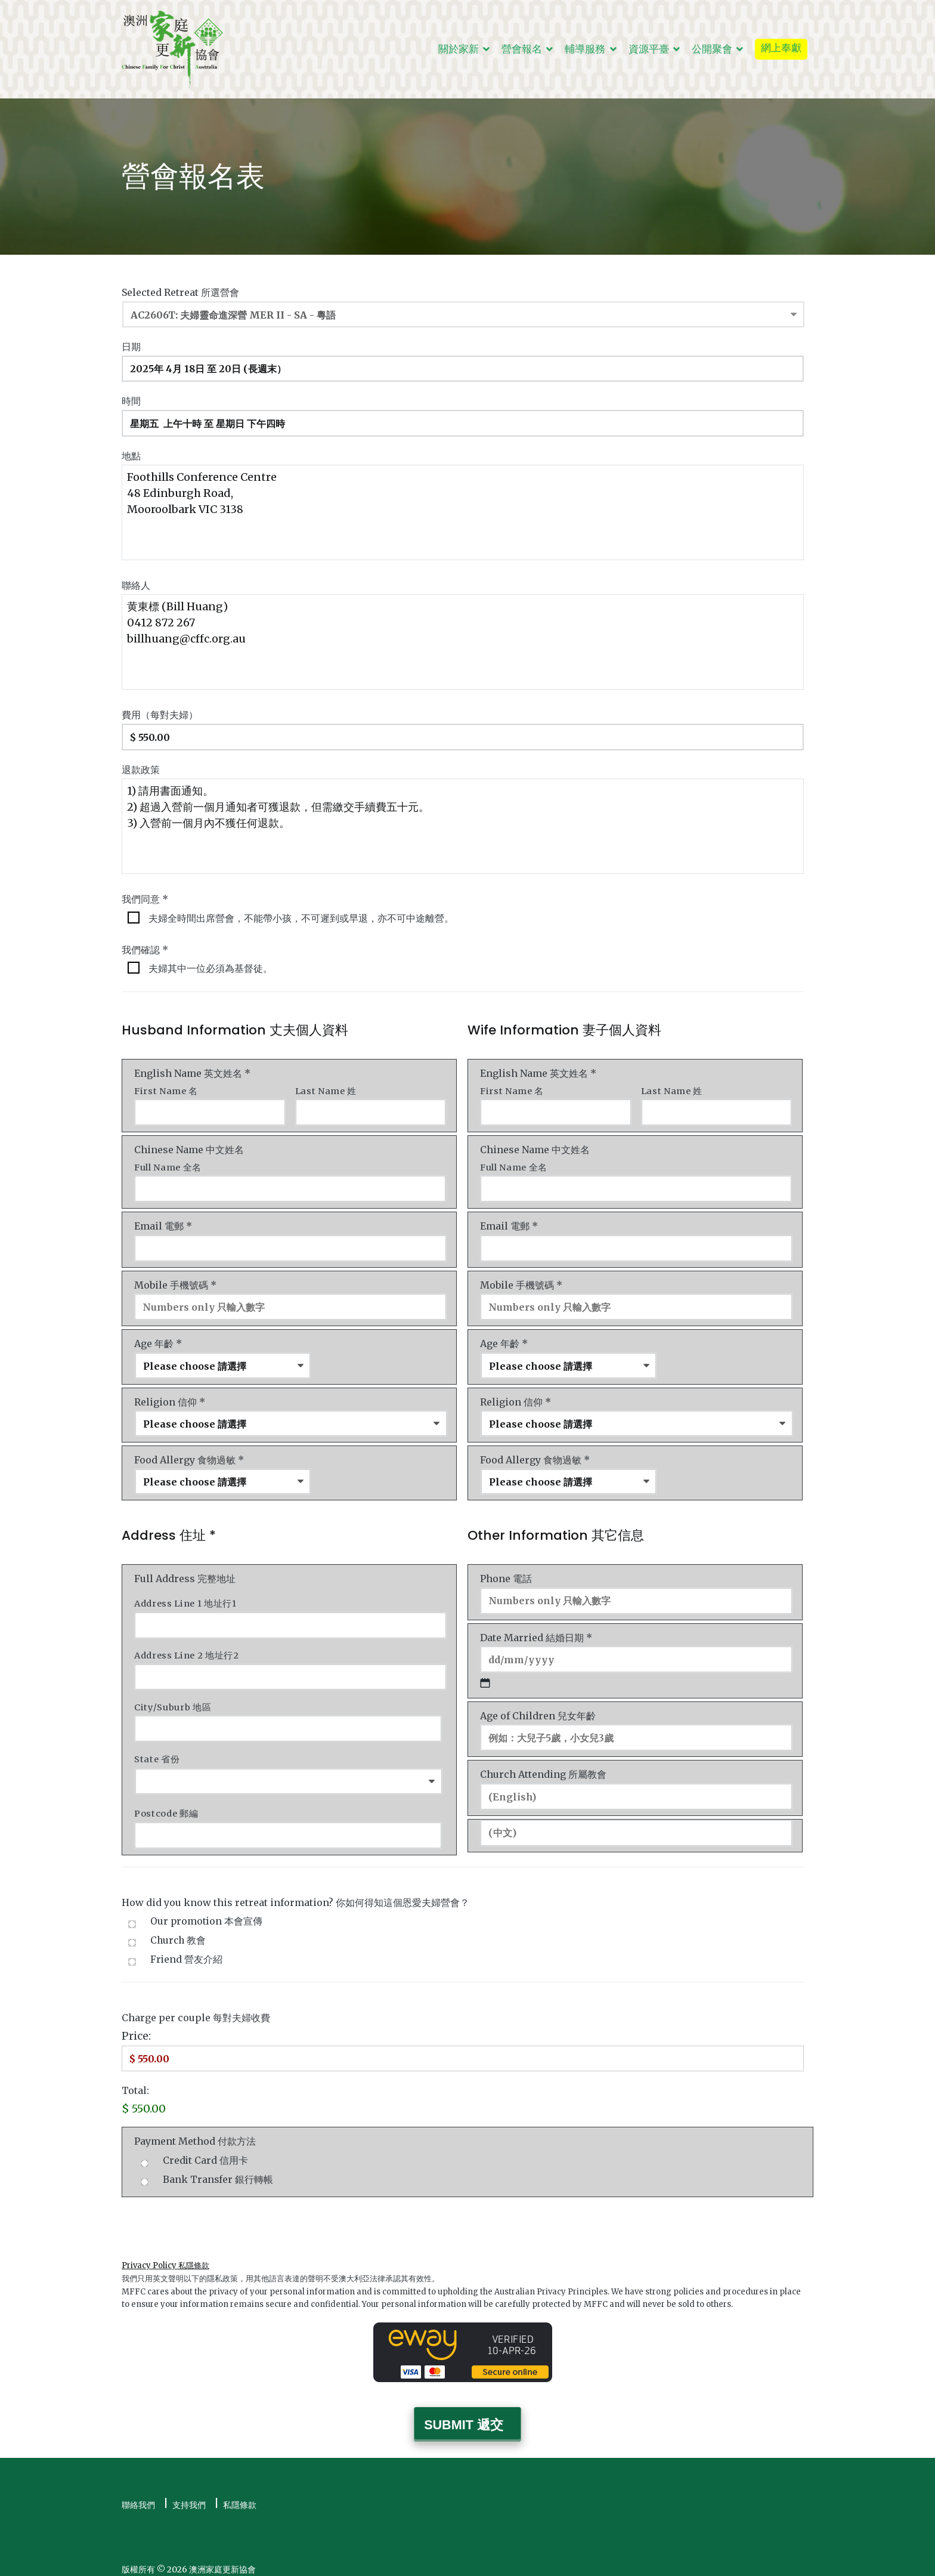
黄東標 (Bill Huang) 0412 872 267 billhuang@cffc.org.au (463, 640)
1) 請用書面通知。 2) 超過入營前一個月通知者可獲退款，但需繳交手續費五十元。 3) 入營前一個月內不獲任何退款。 (463, 824)
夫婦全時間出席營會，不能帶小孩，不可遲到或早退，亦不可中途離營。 (301, 916)
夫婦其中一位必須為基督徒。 (210, 966)
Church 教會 (178, 1932)
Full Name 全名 (168, 1164)
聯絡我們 (138, 2495)
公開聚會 (712, 48)
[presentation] (212, 2215)
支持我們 (189, 2495)
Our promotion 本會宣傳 (206, 1913)
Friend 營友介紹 (186, 1951)
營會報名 (521, 48)
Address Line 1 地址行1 (185, 1598)
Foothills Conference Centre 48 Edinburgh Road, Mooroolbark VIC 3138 (463, 510)
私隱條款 (239, 2495)
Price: (136, 2028)
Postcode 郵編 (166, 1806)
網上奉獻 (781, 47)
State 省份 (156, 1752)
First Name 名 (166, 1088)
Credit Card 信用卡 (205, 2152)
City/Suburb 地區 (172, 1700)
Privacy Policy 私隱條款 (165, 2257)
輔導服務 (585, 48)
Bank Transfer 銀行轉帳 (218, 2170)
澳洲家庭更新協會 (222, 2559)
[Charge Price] (463, 2050)
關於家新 (458, 48)
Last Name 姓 (326, 1088)
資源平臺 (649, 48)
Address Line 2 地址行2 (186, 1649)
